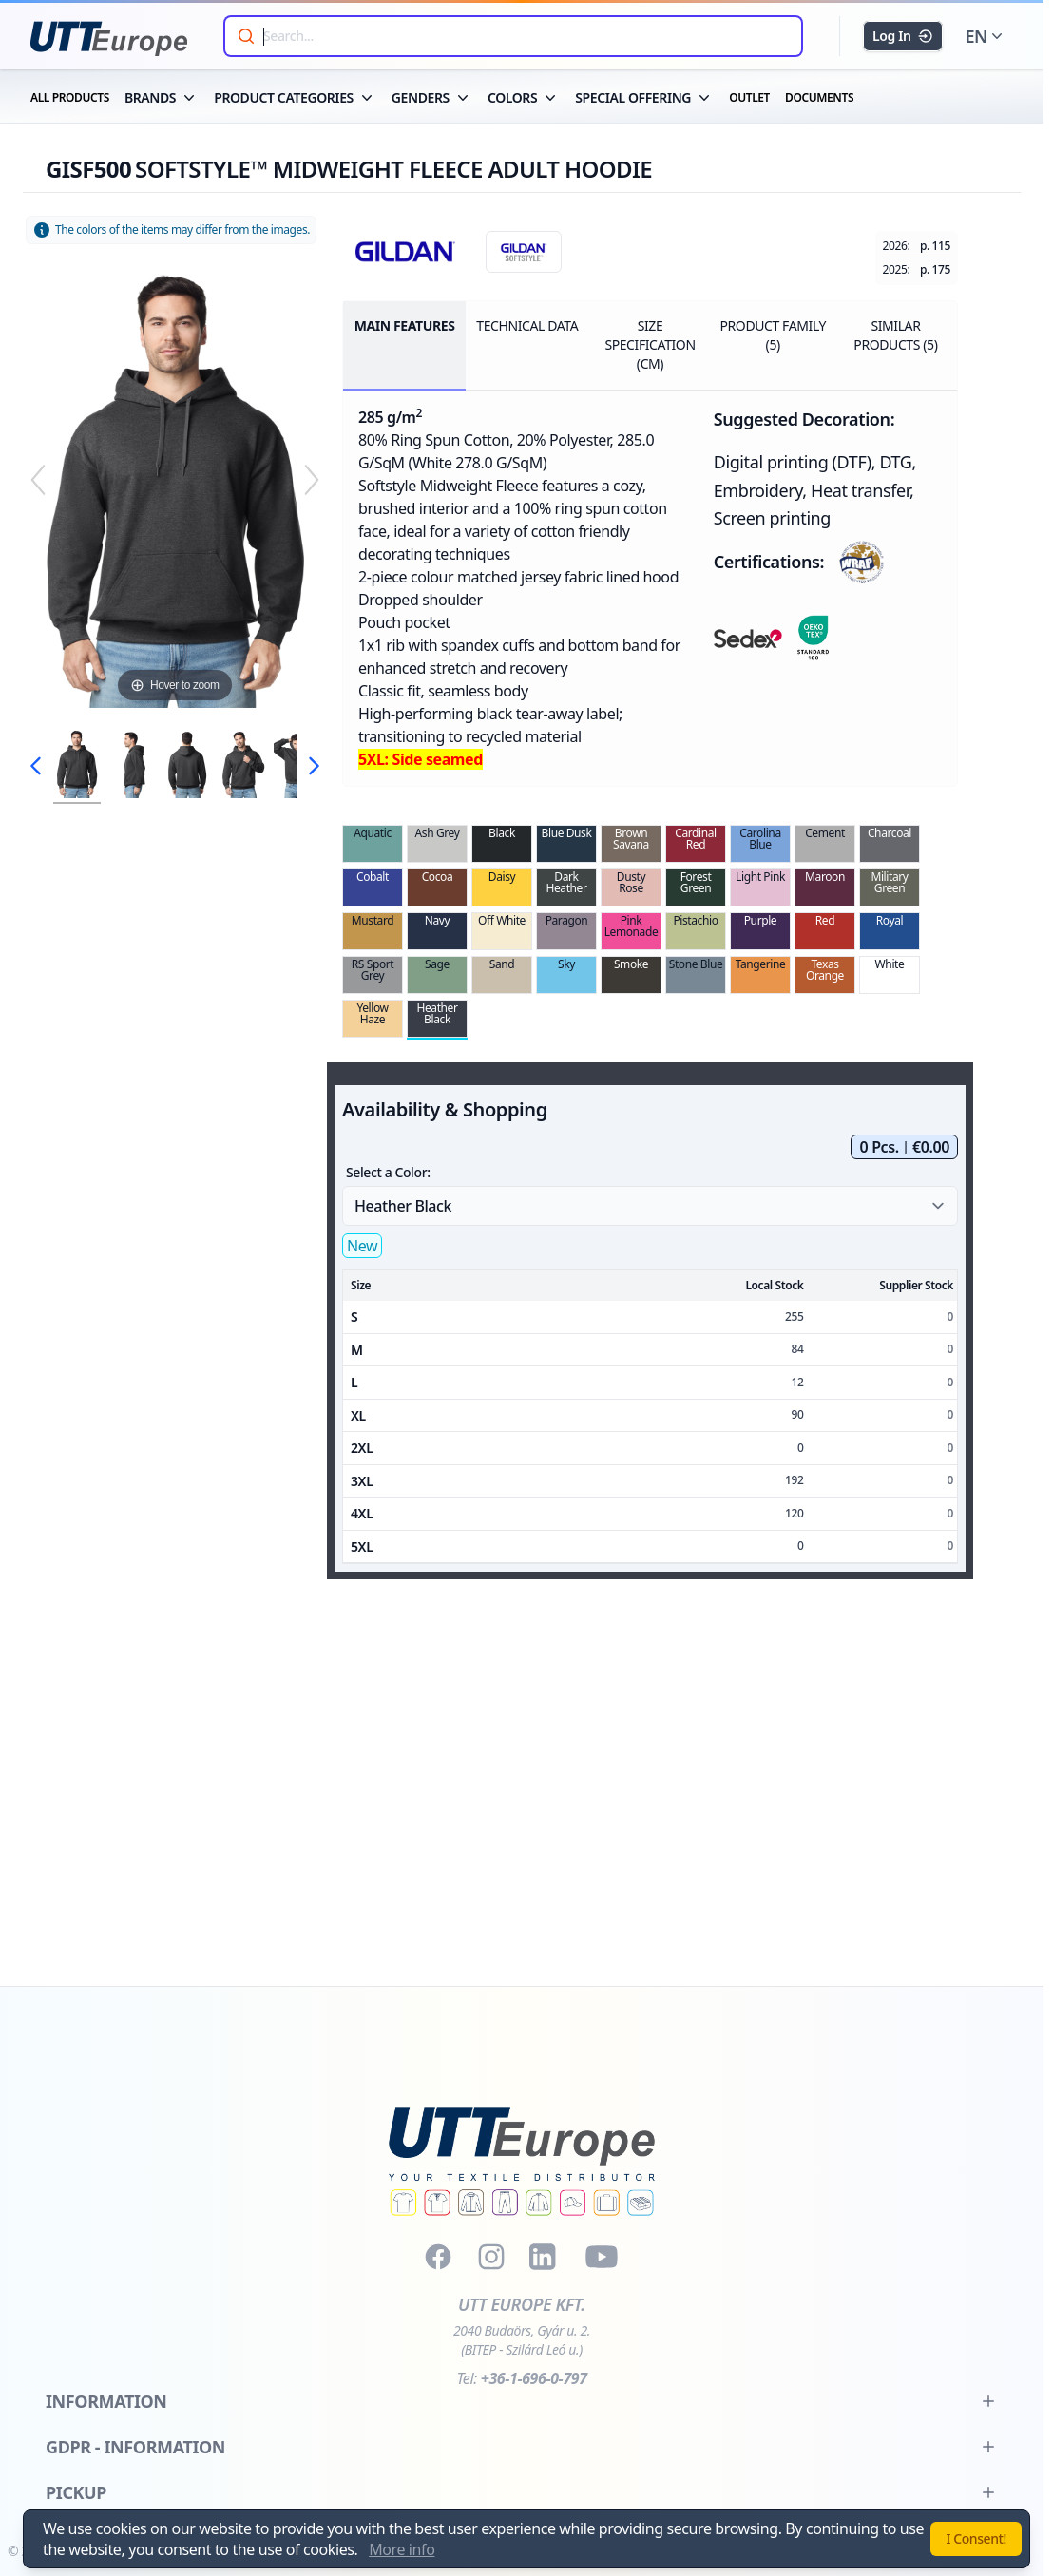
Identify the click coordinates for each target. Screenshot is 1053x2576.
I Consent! (976, 2538)
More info (401, 2549)
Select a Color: (388, 1172)
